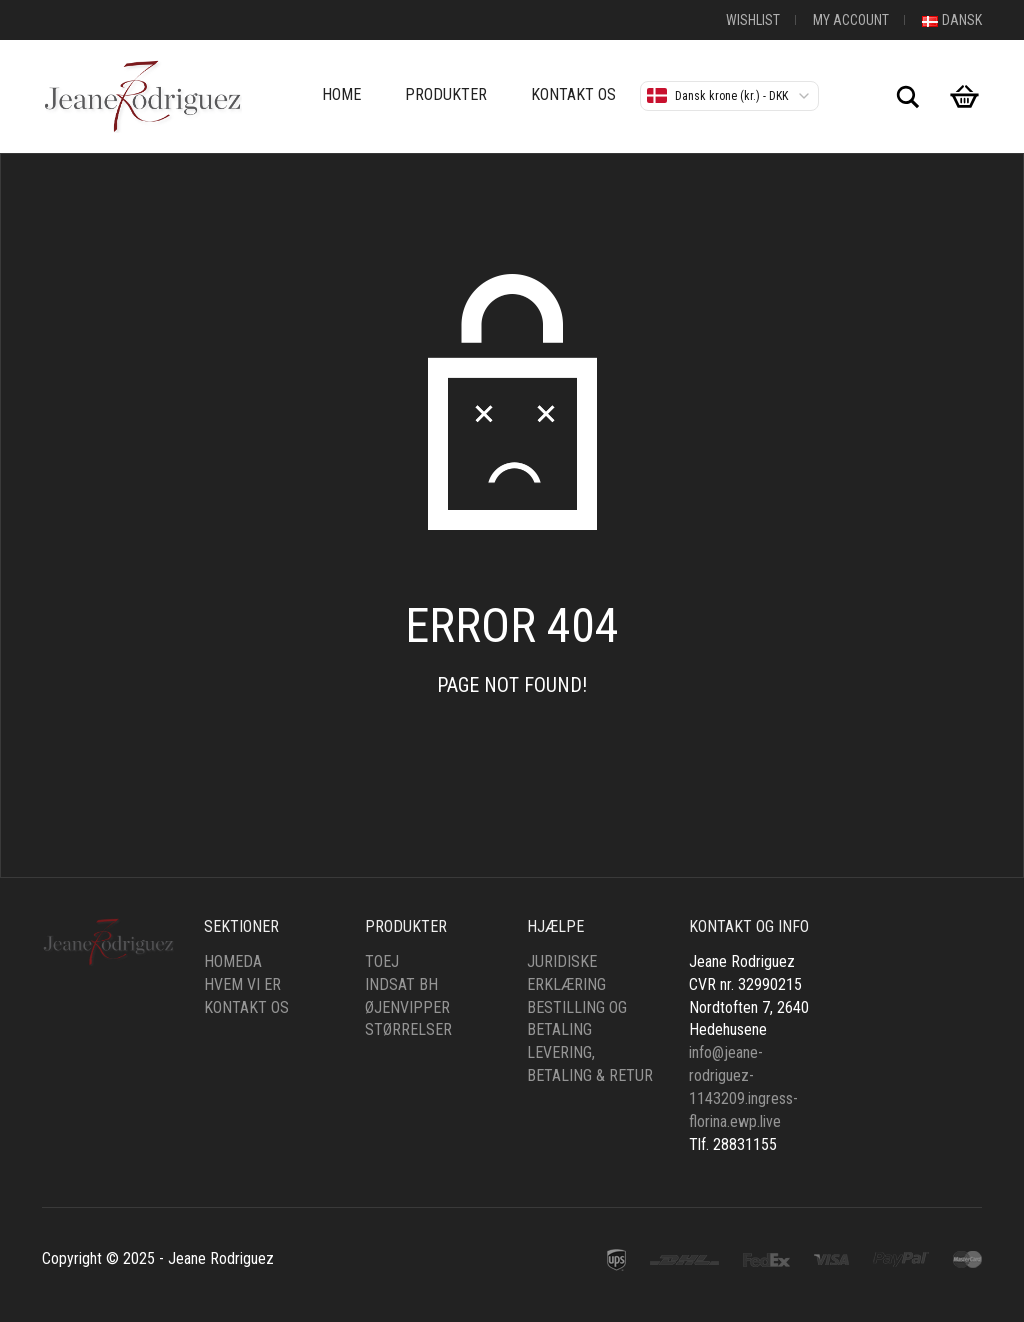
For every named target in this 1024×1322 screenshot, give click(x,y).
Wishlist (753, 20)
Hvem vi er (242, 984)
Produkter (446, 94)
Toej (382, 961)
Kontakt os (573, 94)
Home (341, 94)
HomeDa (233, 961)
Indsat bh (401, 984)
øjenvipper (407, 1007)
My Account (851, 20)
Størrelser (408, 1029)
